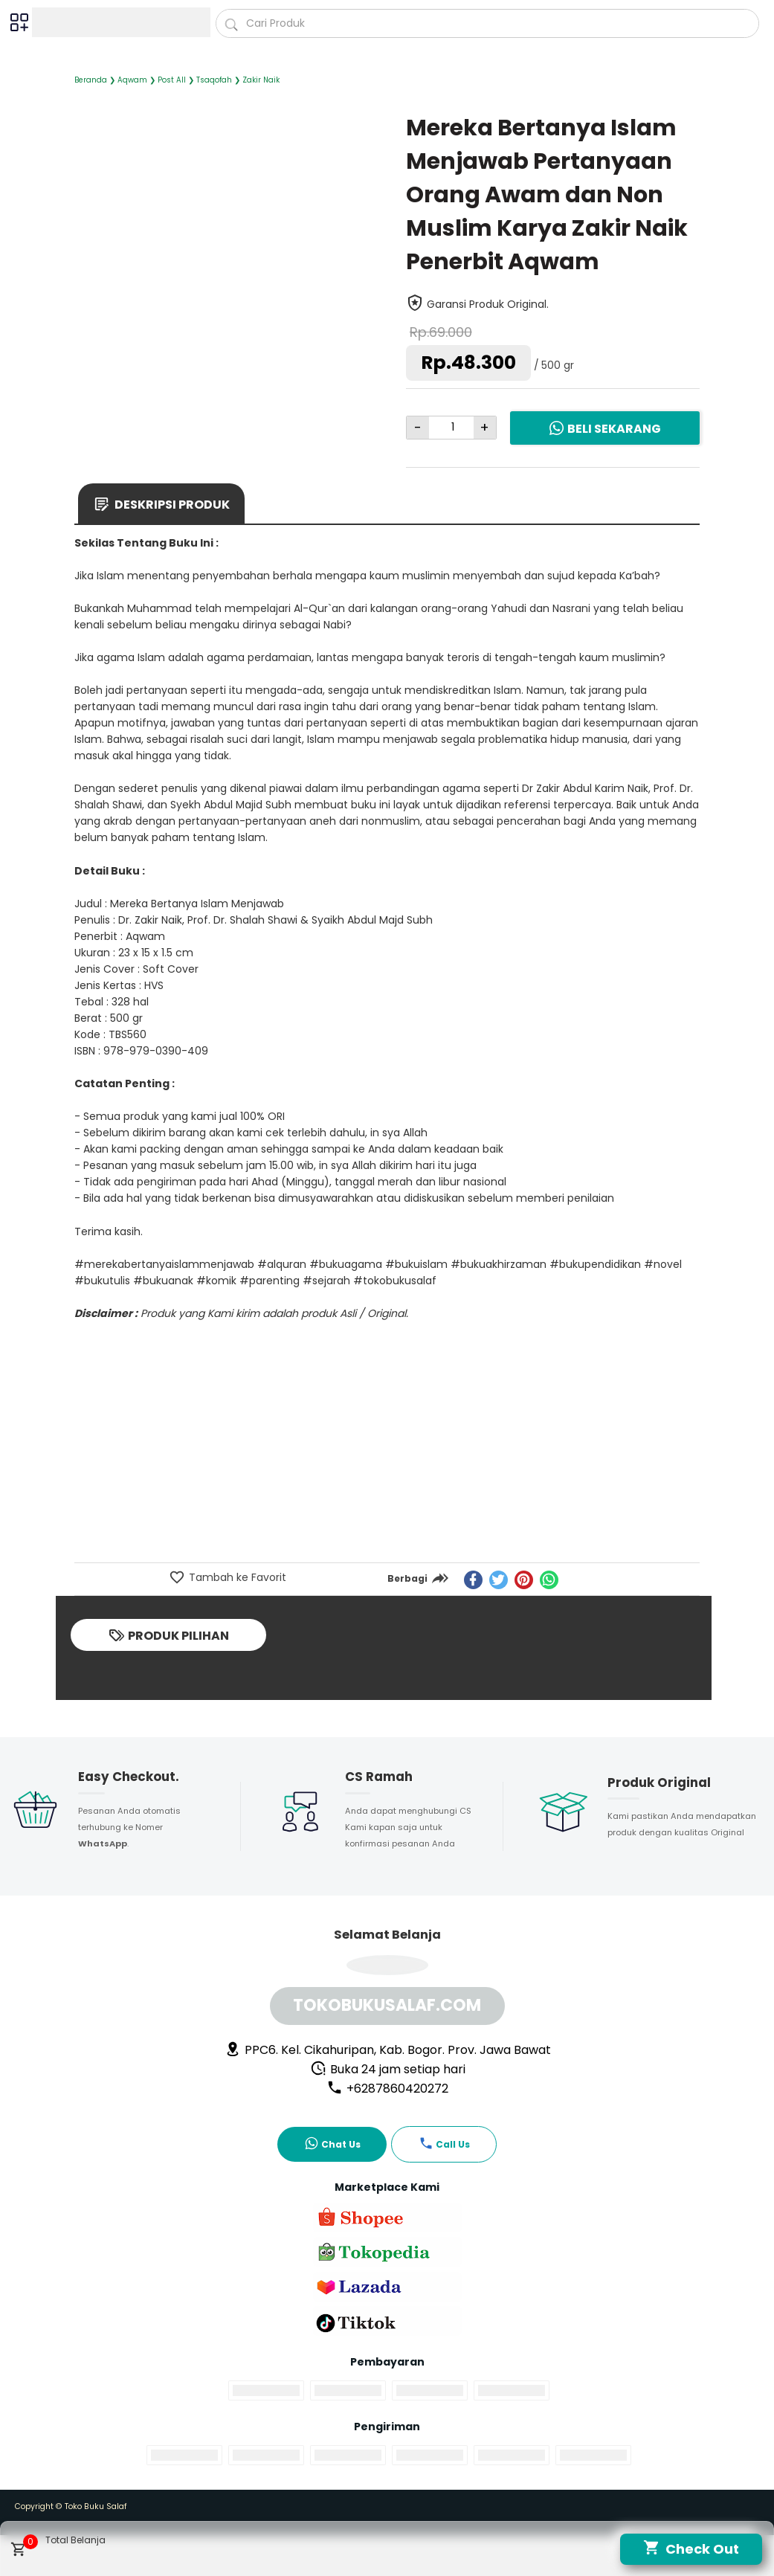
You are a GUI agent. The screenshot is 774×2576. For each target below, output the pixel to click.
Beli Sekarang (604, 428)
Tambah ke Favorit (236, 1577)
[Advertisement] (387, 1450)
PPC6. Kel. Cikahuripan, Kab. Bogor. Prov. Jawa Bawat (388, 2049)
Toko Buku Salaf (96, 2506)
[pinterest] (524, 1580)
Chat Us (332, 2143)
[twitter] (498, 1580)
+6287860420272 (387, 2088)
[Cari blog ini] (487, 23)
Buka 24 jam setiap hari (387, 2069)
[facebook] (473, 1580)
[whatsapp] (549, 1580)
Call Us (444, 2143)
